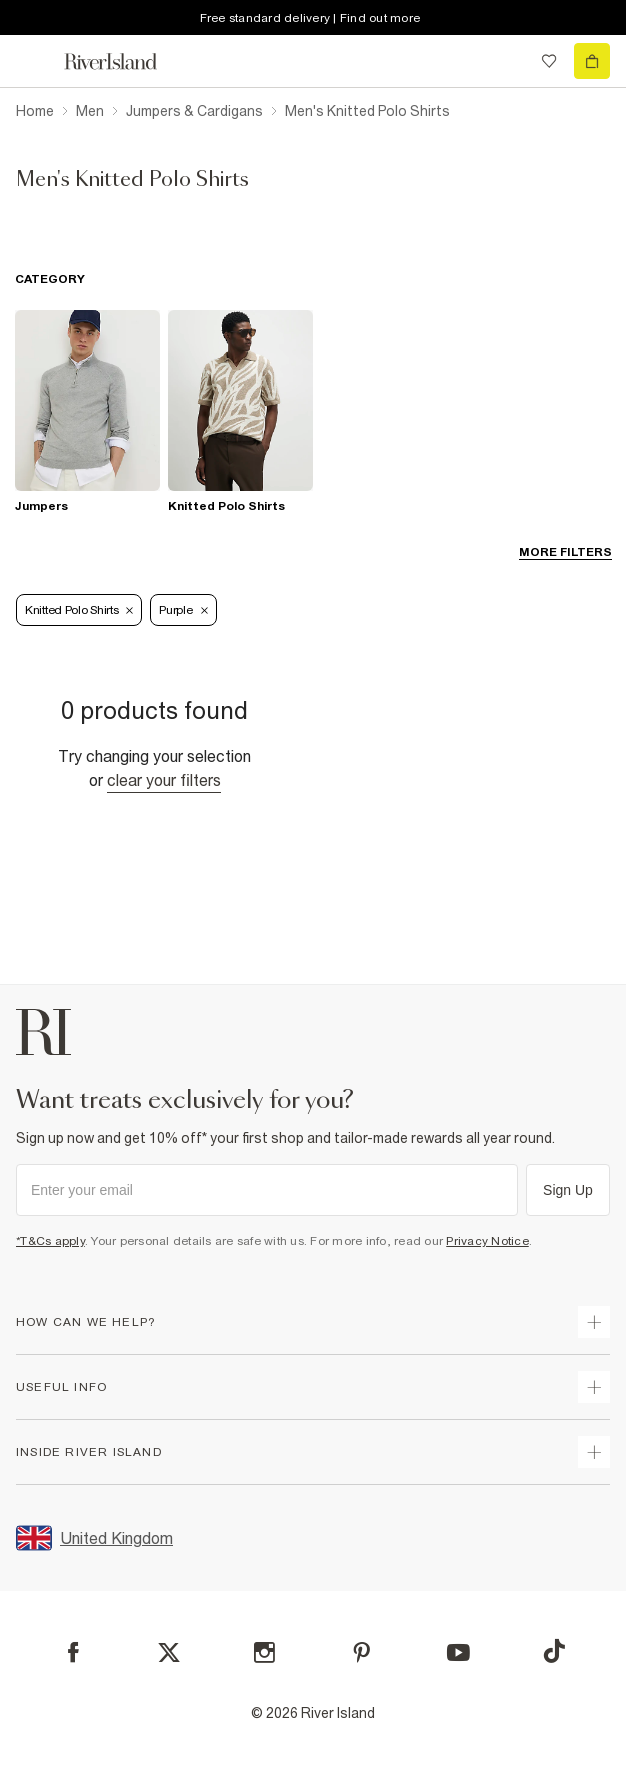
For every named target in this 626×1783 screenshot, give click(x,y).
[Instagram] (264, 1652)
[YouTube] (458, 1652)
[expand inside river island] (594, 1452)
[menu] (34, 61)
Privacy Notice (487, 1241)
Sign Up (568, 1190)
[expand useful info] (594, 1387)
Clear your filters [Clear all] (164, 780)
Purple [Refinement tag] (183, 610)
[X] (169, 1653)
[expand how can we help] (594, 1322)
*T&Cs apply (50, 1241)
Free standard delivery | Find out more (310, 18)
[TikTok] (554, 1651)
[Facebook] (73, 1652)
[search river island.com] (508, 61)
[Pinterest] (361, 1652)
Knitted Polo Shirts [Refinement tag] (79, 610)
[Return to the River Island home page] (124, 61)
